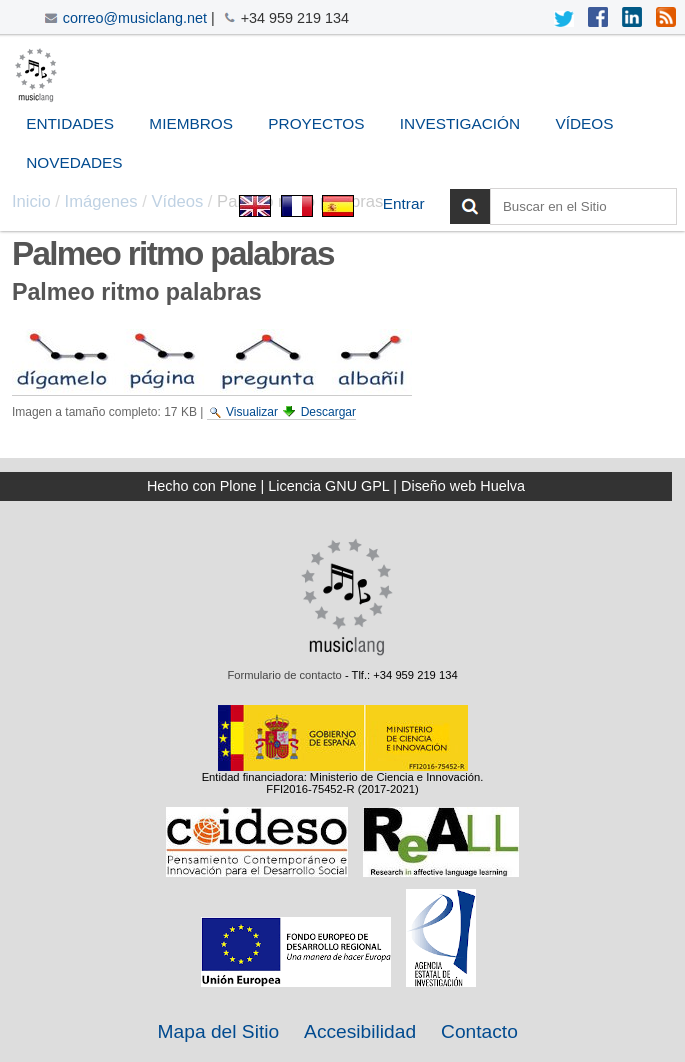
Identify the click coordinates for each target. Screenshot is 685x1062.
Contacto (479, 1031)
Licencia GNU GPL (328, 486)
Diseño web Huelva (463, 486)
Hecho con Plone (202, 486)
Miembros (191, 123)
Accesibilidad (360, 1031)
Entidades (70, 123)
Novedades (74, 162)
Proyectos (316, 123)
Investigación (460, 123)
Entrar (404, 203)
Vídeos (584, 123)
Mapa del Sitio (219, 1031)
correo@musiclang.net (135, 18)
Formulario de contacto (284, 675)
